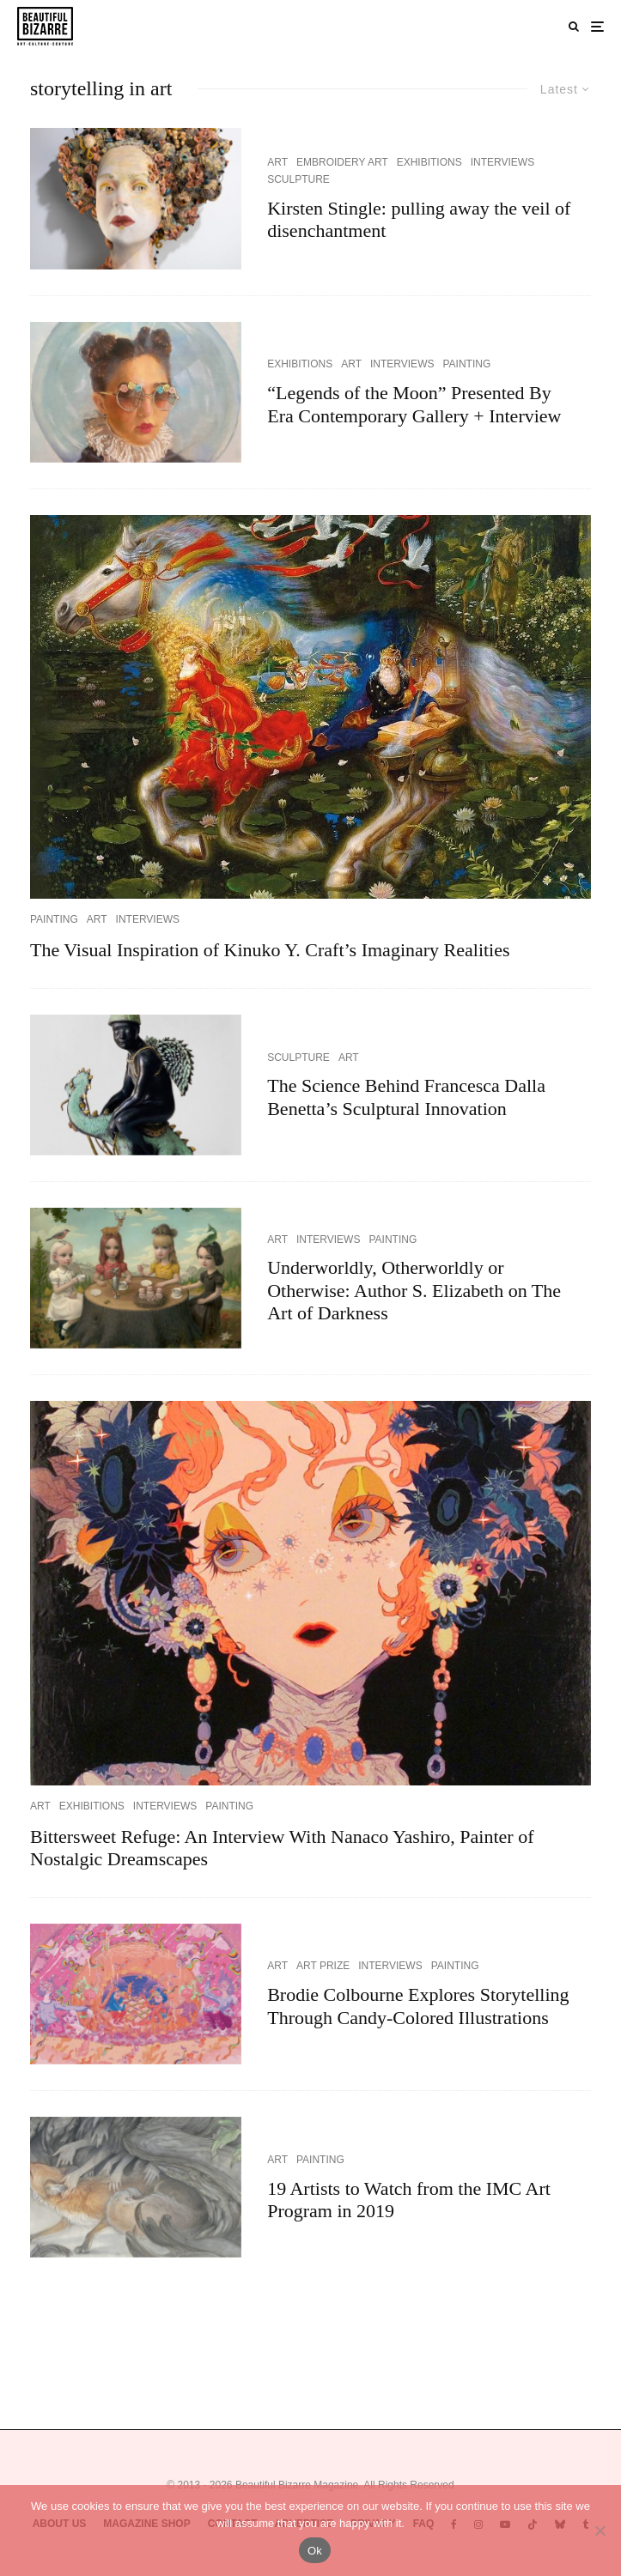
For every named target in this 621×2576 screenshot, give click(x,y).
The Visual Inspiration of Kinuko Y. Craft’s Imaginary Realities (270, 950)
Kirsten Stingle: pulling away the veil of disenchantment (418, 219)
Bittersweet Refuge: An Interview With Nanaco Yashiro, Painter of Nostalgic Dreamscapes (281, 1848)
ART (277, 162)
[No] (599, 2530)
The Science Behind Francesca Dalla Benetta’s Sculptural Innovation (406, 1096)
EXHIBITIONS (429, 162)
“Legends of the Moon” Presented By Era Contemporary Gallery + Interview (414, 404)
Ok (314, 2550)
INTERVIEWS (502, 162)
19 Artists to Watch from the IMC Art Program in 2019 (409, 2199)
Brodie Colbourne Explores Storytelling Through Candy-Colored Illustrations (418, 2005)
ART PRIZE (323, 1966)
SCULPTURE (298, 179)
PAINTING (466, 364)
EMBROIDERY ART (342, 162)
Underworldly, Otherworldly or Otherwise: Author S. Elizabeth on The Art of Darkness (414, 1290)
